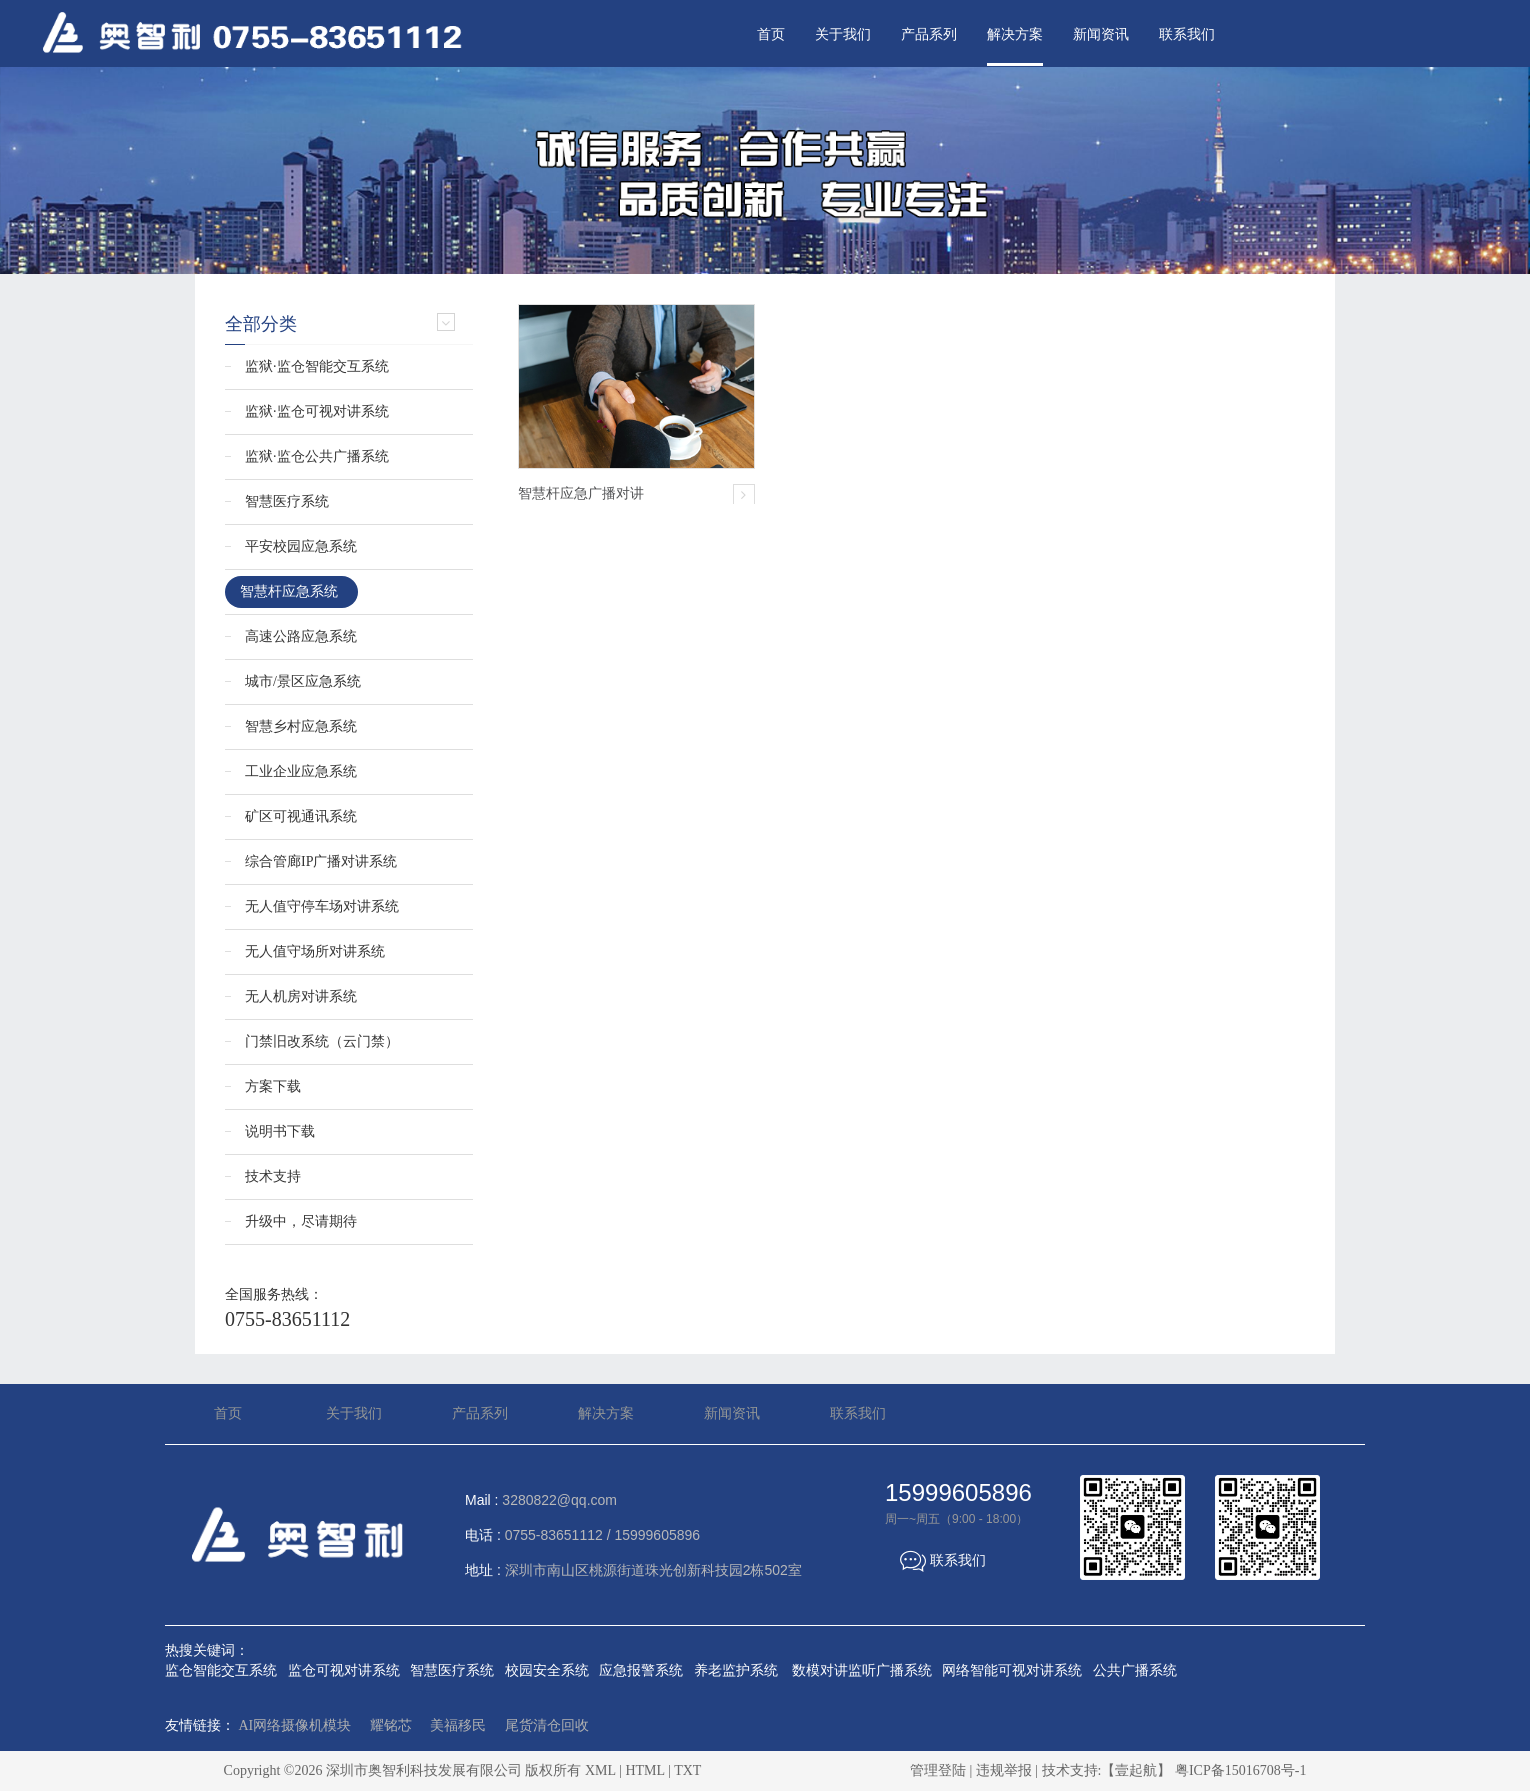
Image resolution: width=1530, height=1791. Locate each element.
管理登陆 (938, 1770)
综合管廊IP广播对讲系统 (321, 861)
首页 (771, 34)
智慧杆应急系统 (289, 591)
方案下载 (273, 1086)
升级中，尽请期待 (301, 1221)
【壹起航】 (1136, 1770)
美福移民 (458, 1725)
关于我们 (843, 34)
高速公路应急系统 (301, 636)
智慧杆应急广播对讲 (581, 493)
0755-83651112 (287, 1319)
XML (600, 1770)
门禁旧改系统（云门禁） (322, 1041)
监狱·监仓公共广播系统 (317, 456)
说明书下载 (280, 1131)
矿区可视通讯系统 (301, 816)
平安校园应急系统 (301, 546)
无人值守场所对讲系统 (315, 951)
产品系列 (929, 34)
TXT (687, 1770)
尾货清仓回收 (547, 1725)
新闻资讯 (1101, 34)
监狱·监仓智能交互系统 (317, 366)
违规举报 (1004, 1770)
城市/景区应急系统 (303, 681)
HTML (644, 1770)
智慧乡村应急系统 (301, 726)
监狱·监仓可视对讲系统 (317, 411)
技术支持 (273, 1176)
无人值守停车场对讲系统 (322, 906)
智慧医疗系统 (287, 501)
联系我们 (1187, 34)
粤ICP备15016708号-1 (1240, 1770)
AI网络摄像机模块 (295, 1725)
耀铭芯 (391, 1725)
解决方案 (1015, 34)
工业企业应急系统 (301, 771)
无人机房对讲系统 (301, 996)
